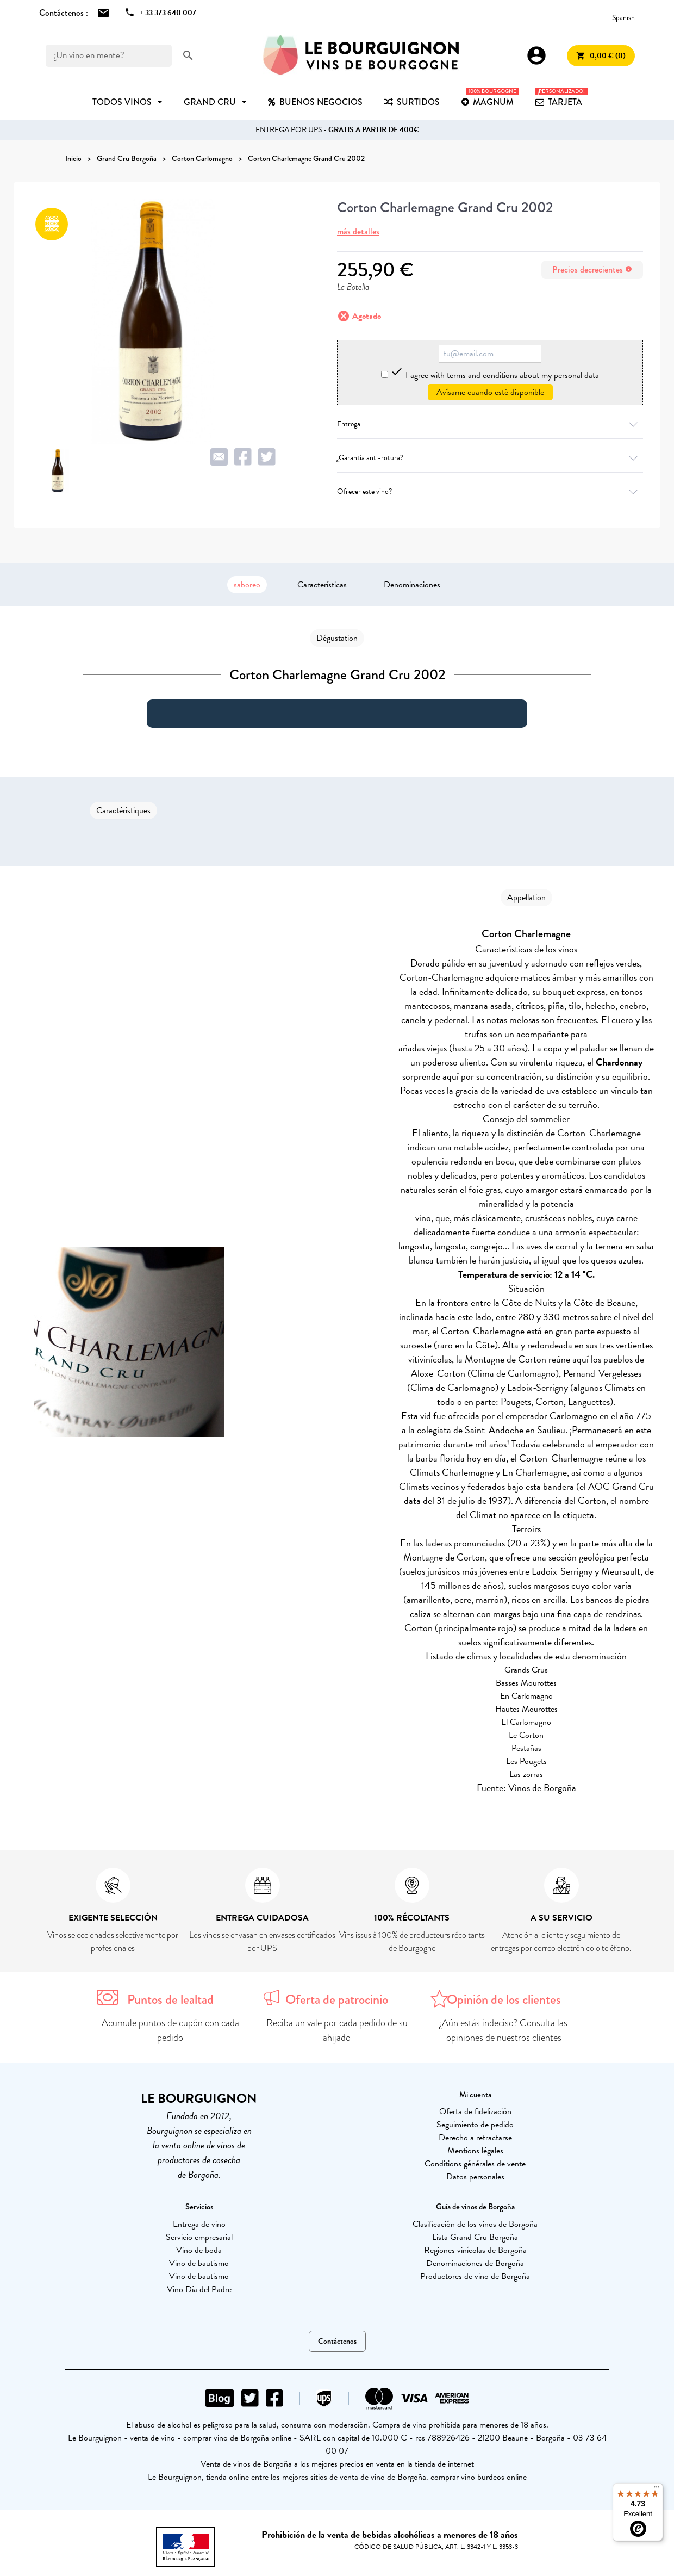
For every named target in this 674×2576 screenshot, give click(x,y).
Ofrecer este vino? (490, 491)
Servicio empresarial (199, 2237)
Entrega (490, 424)
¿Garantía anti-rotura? (490, 457)
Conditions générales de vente (475, 2163)
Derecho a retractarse (475, 2137)
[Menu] (656, 2489)
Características (322, 584)
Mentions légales (475, 2150)
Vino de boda (199, 2250)
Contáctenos (337, 2341)
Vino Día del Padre (199, 2289)
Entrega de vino (199, 2224)
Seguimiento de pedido (475, 2124)
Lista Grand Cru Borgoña (475, 2237)
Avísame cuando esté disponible (490, 392)
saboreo (247, 584)
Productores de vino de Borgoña (475, 2276)
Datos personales (475, 2176)
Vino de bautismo (199, 2263)
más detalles (358, 231)
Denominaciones (412, 584)
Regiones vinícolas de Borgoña (475, 2250)
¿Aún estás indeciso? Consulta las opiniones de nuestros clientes (503, 2030)
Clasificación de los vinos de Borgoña (475, 2224)
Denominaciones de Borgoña (475, 2263)
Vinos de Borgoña (542, 1787)
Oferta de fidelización (475, 2111)
